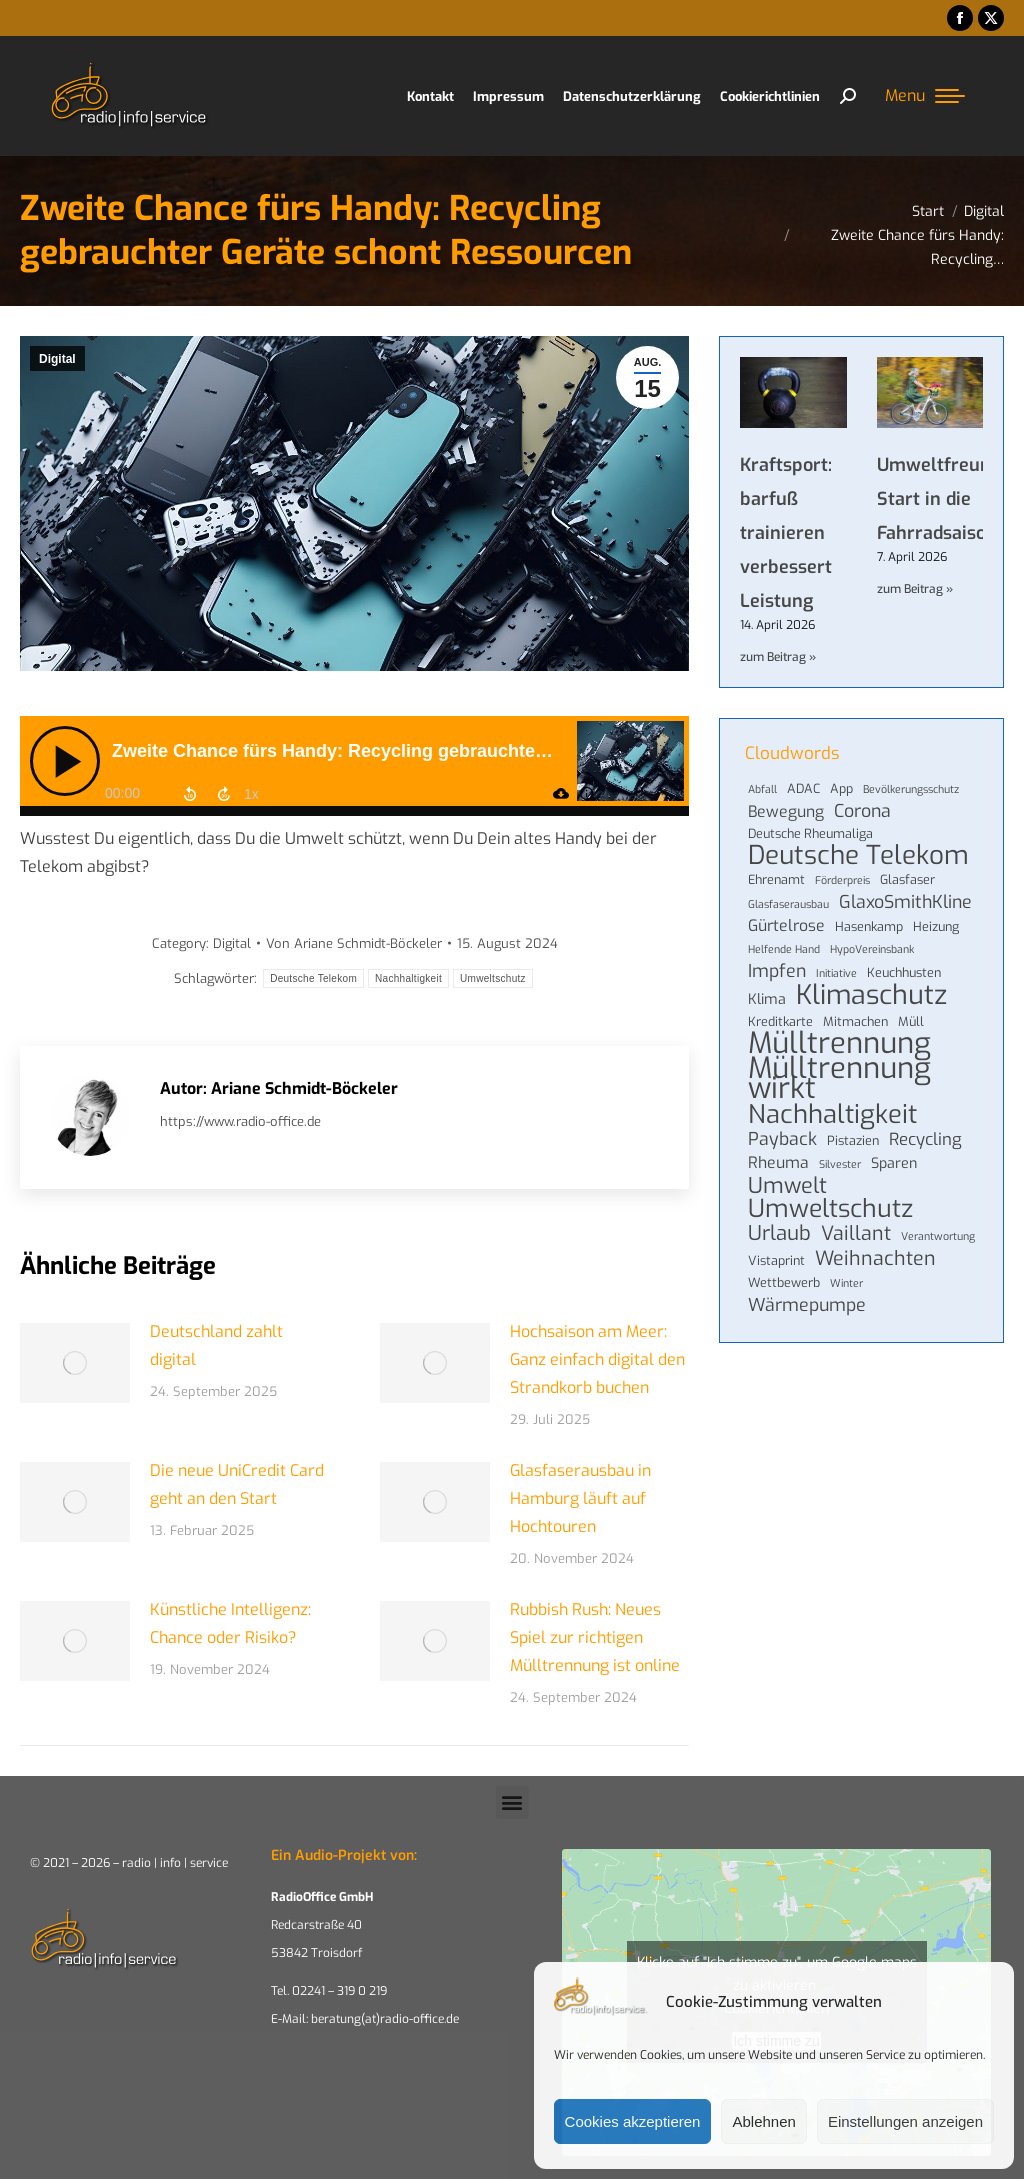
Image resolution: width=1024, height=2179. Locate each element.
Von (354, 943)
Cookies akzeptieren (633, 2121)
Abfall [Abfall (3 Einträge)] (762, 789)
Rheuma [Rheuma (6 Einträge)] (778, 1163)
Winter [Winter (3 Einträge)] (846, 1283)
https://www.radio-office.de (240, 1121)
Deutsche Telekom (313, 978)
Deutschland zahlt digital (216, 1345)
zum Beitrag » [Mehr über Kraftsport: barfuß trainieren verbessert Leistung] (778, 657)
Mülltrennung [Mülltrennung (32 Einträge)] (839, 1044)
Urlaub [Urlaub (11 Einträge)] (779, 1234)
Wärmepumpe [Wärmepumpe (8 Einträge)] (807, 1305)
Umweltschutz (493, 978)
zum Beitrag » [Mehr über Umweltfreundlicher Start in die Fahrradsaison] (915, 589)
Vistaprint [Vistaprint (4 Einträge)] (776, 1260)
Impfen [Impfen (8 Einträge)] (777, 971)
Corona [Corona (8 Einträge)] (862, 811)
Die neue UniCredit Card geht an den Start (237, 1484)
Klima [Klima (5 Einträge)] (767, 999)
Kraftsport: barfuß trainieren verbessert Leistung (786, 533)
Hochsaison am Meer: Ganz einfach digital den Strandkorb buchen (597, 1359)
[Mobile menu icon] (925, 96)
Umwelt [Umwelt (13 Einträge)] (787, 1186)
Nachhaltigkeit (408, 978)
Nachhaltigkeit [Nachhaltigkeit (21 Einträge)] (832, 1114)
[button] (512, 1802)
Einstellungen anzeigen (905, 2121)
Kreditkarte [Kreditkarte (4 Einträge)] (780, 1021)
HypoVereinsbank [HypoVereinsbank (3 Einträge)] (872, 949)
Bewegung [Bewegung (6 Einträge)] (786, 812)
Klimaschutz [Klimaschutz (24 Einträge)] (871, 995)
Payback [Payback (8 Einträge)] (782, 1139)
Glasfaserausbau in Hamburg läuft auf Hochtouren (580, 1498)
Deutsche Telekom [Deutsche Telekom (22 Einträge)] (858, 856)
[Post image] (75, 1363)
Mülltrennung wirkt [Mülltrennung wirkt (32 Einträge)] (839, 1079)
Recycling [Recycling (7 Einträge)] (925, 1139)
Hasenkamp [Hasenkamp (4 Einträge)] (869, 926)
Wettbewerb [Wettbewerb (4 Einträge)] (784, 1282)
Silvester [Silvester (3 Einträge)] (840, 1164)
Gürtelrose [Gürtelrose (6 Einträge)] (786, 926)
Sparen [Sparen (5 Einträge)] (894, 1163)
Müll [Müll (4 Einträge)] (911, 1021)
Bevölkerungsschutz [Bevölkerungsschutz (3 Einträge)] (911, 789)
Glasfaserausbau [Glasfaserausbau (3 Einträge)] (788, 904)
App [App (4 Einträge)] (841, 788)
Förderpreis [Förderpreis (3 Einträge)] (842, 880)
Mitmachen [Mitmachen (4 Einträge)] (855, 1021)
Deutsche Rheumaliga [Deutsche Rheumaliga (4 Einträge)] (810, 833)
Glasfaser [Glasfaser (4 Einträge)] (907, 879)
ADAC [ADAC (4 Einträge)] (803, 788)
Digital (57, 359)
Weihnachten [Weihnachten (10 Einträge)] (875, 1258)
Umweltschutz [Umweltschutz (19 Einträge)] (830, 1209)
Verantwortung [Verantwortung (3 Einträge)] (938, 1236)
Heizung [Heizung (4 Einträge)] (936, 926)
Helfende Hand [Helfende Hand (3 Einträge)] (784, 949)
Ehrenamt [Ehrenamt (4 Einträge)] (776, 879)
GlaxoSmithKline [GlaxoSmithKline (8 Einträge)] (905, 902)
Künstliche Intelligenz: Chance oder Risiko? (230, 1623)
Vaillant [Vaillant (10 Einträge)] (856, 1233)
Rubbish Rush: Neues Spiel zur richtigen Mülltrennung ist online (595, 1637)
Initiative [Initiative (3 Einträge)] (836, 973)
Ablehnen (763, 2121)
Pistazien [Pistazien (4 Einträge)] (853, 1140)
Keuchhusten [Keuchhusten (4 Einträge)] (904, 972)
